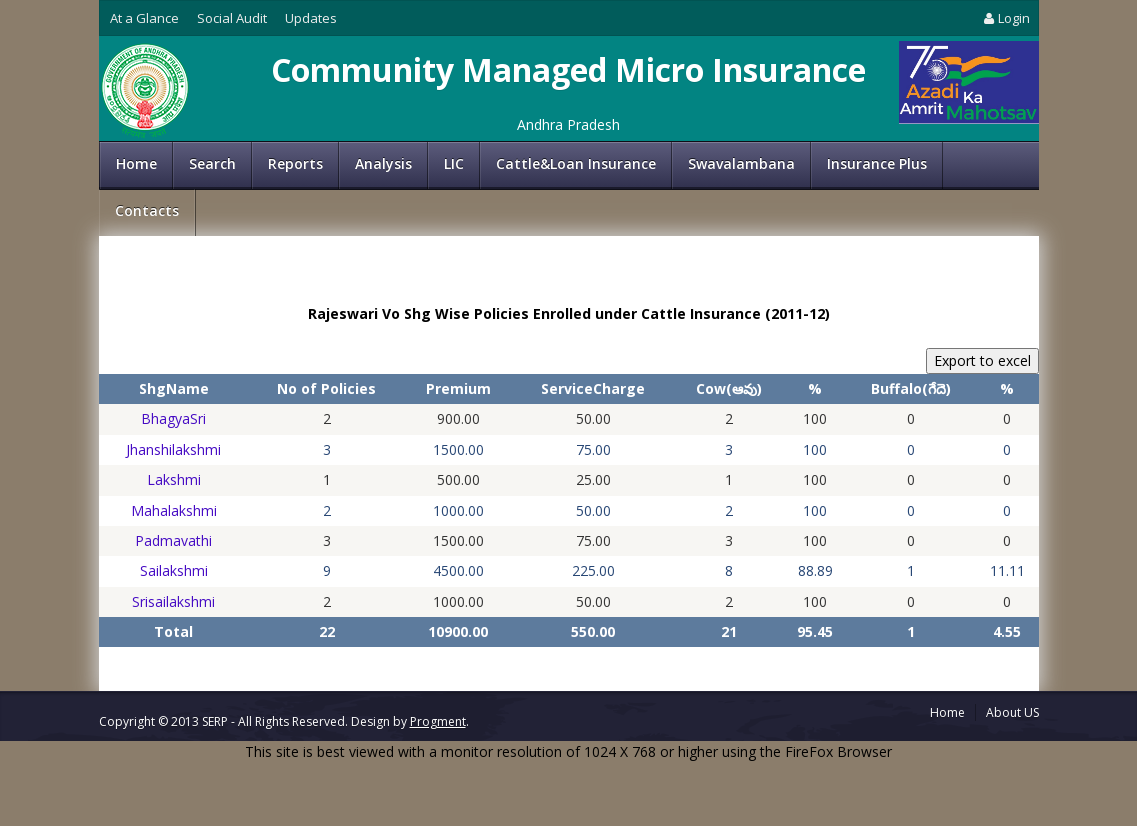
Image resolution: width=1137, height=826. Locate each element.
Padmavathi (173, 540)
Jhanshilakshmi (173, 449)
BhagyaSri (173, 418)
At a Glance (144, 18)
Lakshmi (174, 479)
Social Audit (232, 18)
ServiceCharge (593, 388)
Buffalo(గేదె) (911, 388)
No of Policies (326, 388)
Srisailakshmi (173, 601)
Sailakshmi (174, 570)
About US (1012, 712)
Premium (458, 388)
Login (1005, 18)
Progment (438, 721)
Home (136, 163)
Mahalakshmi (174, 510)
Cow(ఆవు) (729, 388)
